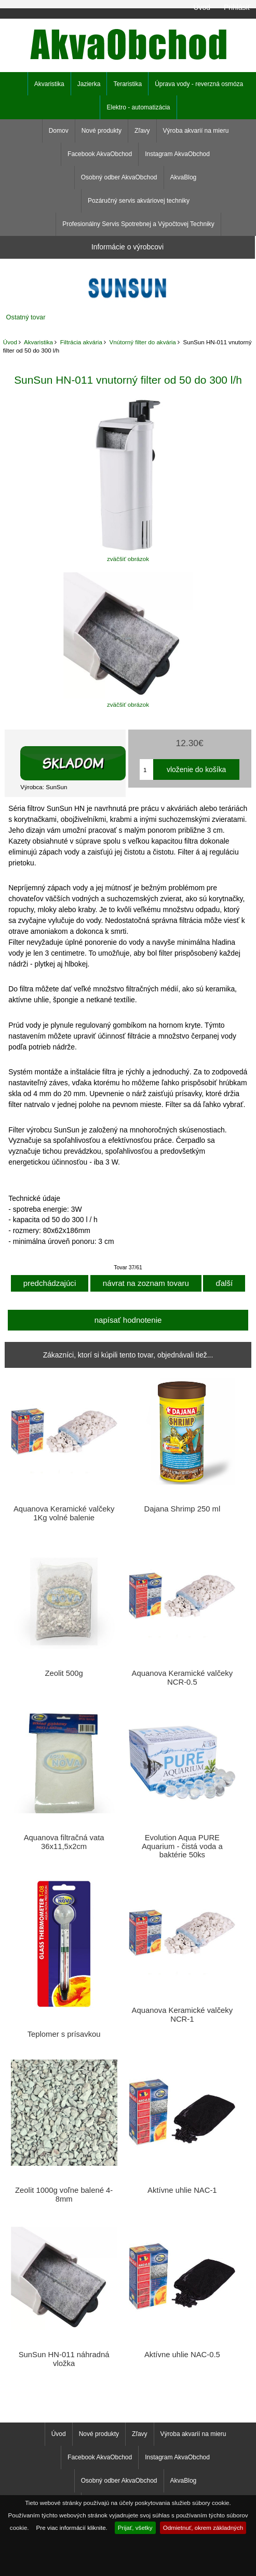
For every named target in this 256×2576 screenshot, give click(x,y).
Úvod (201, 7)
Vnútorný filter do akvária (143, 342)
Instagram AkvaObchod (177, 154)
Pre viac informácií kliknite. (71, 2527)
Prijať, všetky (135, 2527)
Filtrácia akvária (81, 342)
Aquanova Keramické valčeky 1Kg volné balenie (64, 1513)
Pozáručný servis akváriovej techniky (139, 200)
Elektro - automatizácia (138, 107)
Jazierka (89, 84)
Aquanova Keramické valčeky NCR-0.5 (182, 1677)
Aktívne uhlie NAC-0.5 (182, 2354)
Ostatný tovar (26, 317)
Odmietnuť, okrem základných (203, 2527)
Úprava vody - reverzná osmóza (199, 84)
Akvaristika (38, 342)
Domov (59, 130)
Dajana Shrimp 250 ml (182, 1509)
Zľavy (142, 130)
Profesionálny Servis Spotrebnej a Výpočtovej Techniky (138, 224)
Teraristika (127, 84)
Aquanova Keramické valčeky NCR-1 (182, 2014)
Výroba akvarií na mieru (196, 130)
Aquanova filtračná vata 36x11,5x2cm (64, 1841)
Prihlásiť (237, 7)
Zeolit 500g (64, 1673)
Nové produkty (102, 130)
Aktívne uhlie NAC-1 (182, 2190)
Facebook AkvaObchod (100, 154)
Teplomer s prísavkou (64, 2034)
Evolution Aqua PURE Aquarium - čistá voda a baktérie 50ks (182, 1845)
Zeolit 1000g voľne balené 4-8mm (64, 2194)
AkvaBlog (183, 177)
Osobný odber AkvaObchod (119, 177)
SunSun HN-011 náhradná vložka (64, 2358)
